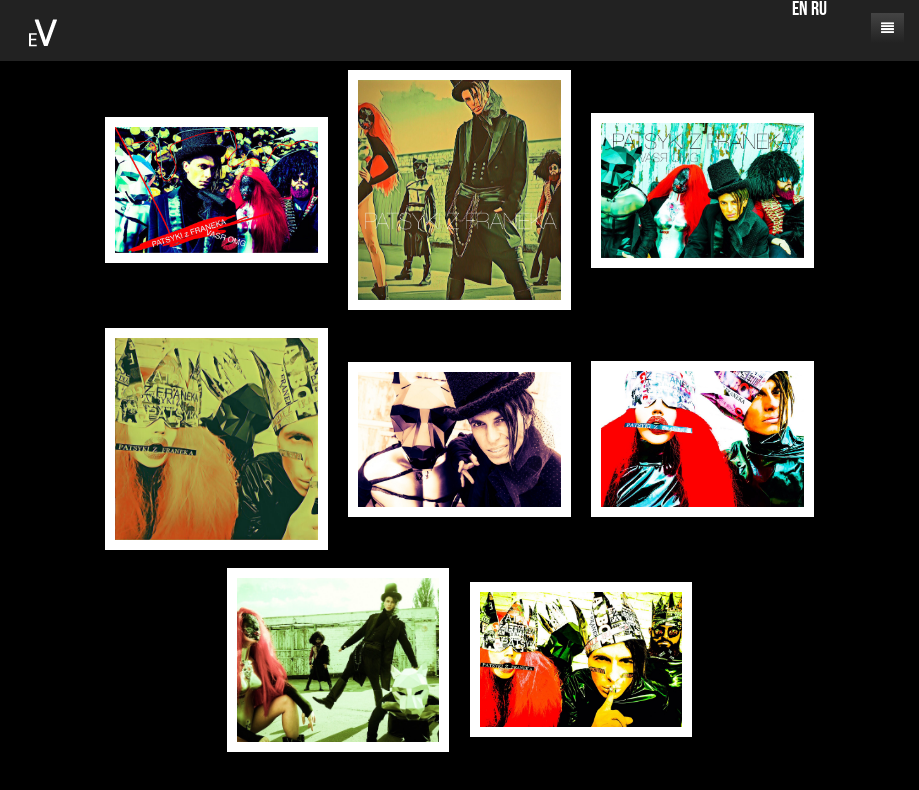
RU (819, 10)
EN (800, 10)
